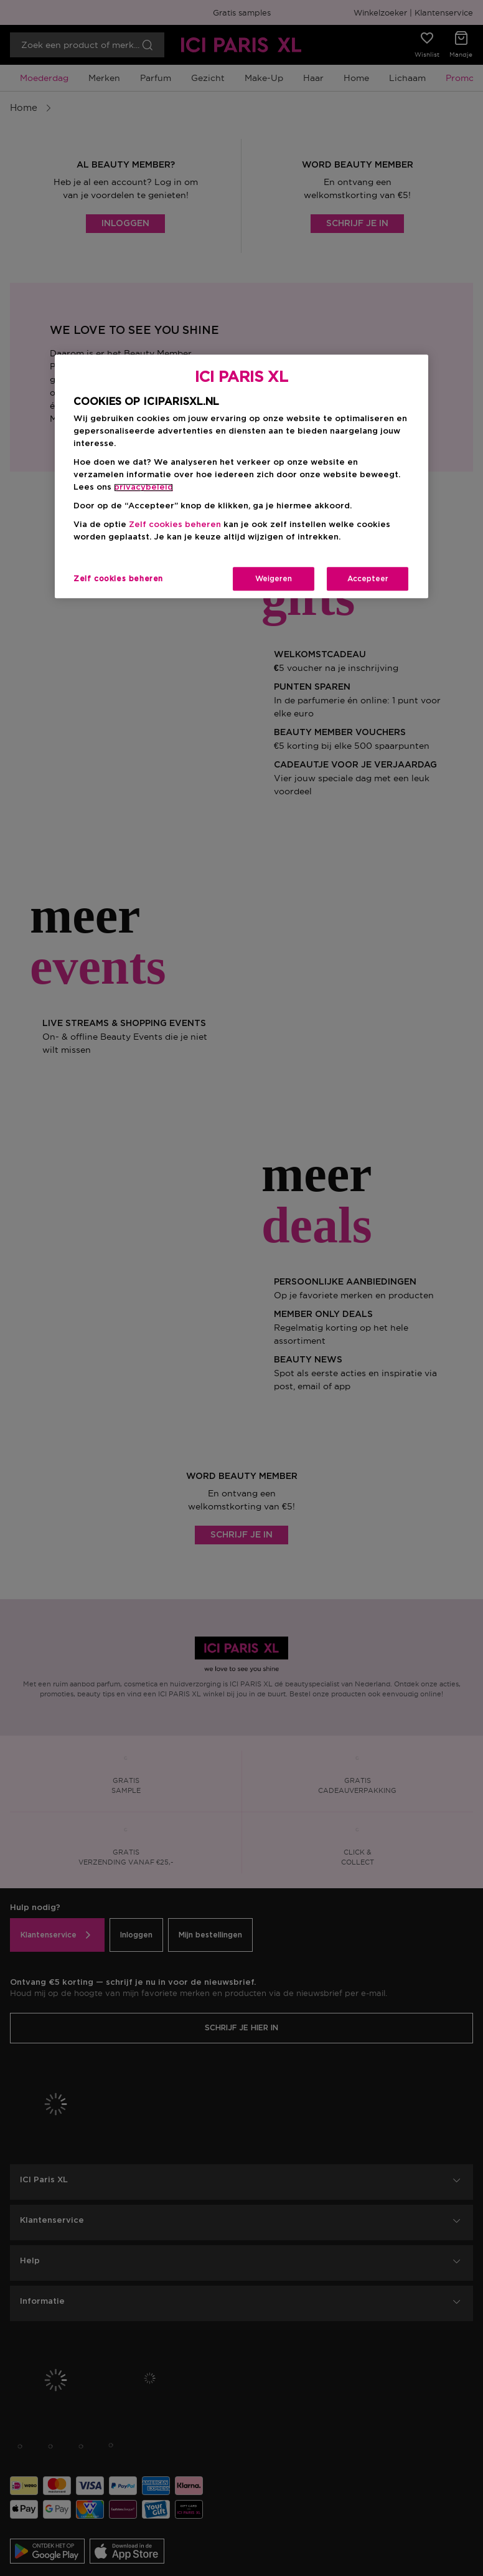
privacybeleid (143, 487)
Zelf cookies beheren (175, 525)
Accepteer (367, 578)
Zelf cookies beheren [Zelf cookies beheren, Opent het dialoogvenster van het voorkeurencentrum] (118, 578)
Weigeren (273, 578)
